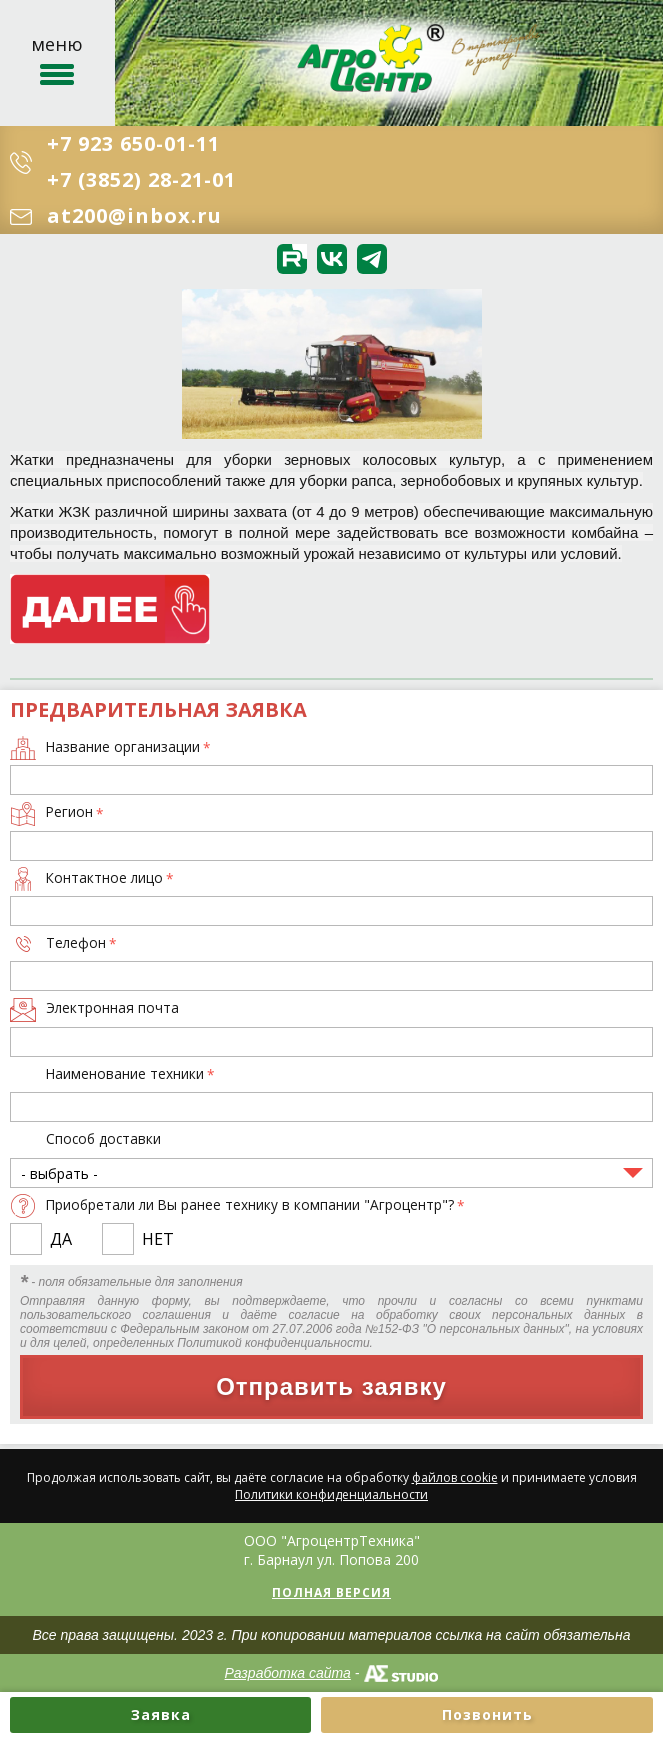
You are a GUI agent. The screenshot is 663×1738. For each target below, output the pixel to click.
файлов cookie (455, 1477)
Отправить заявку (331, 1386)
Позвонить (487, 1714)
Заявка (161, 1714)
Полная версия (331, 1592)
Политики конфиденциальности (331, 1494)
